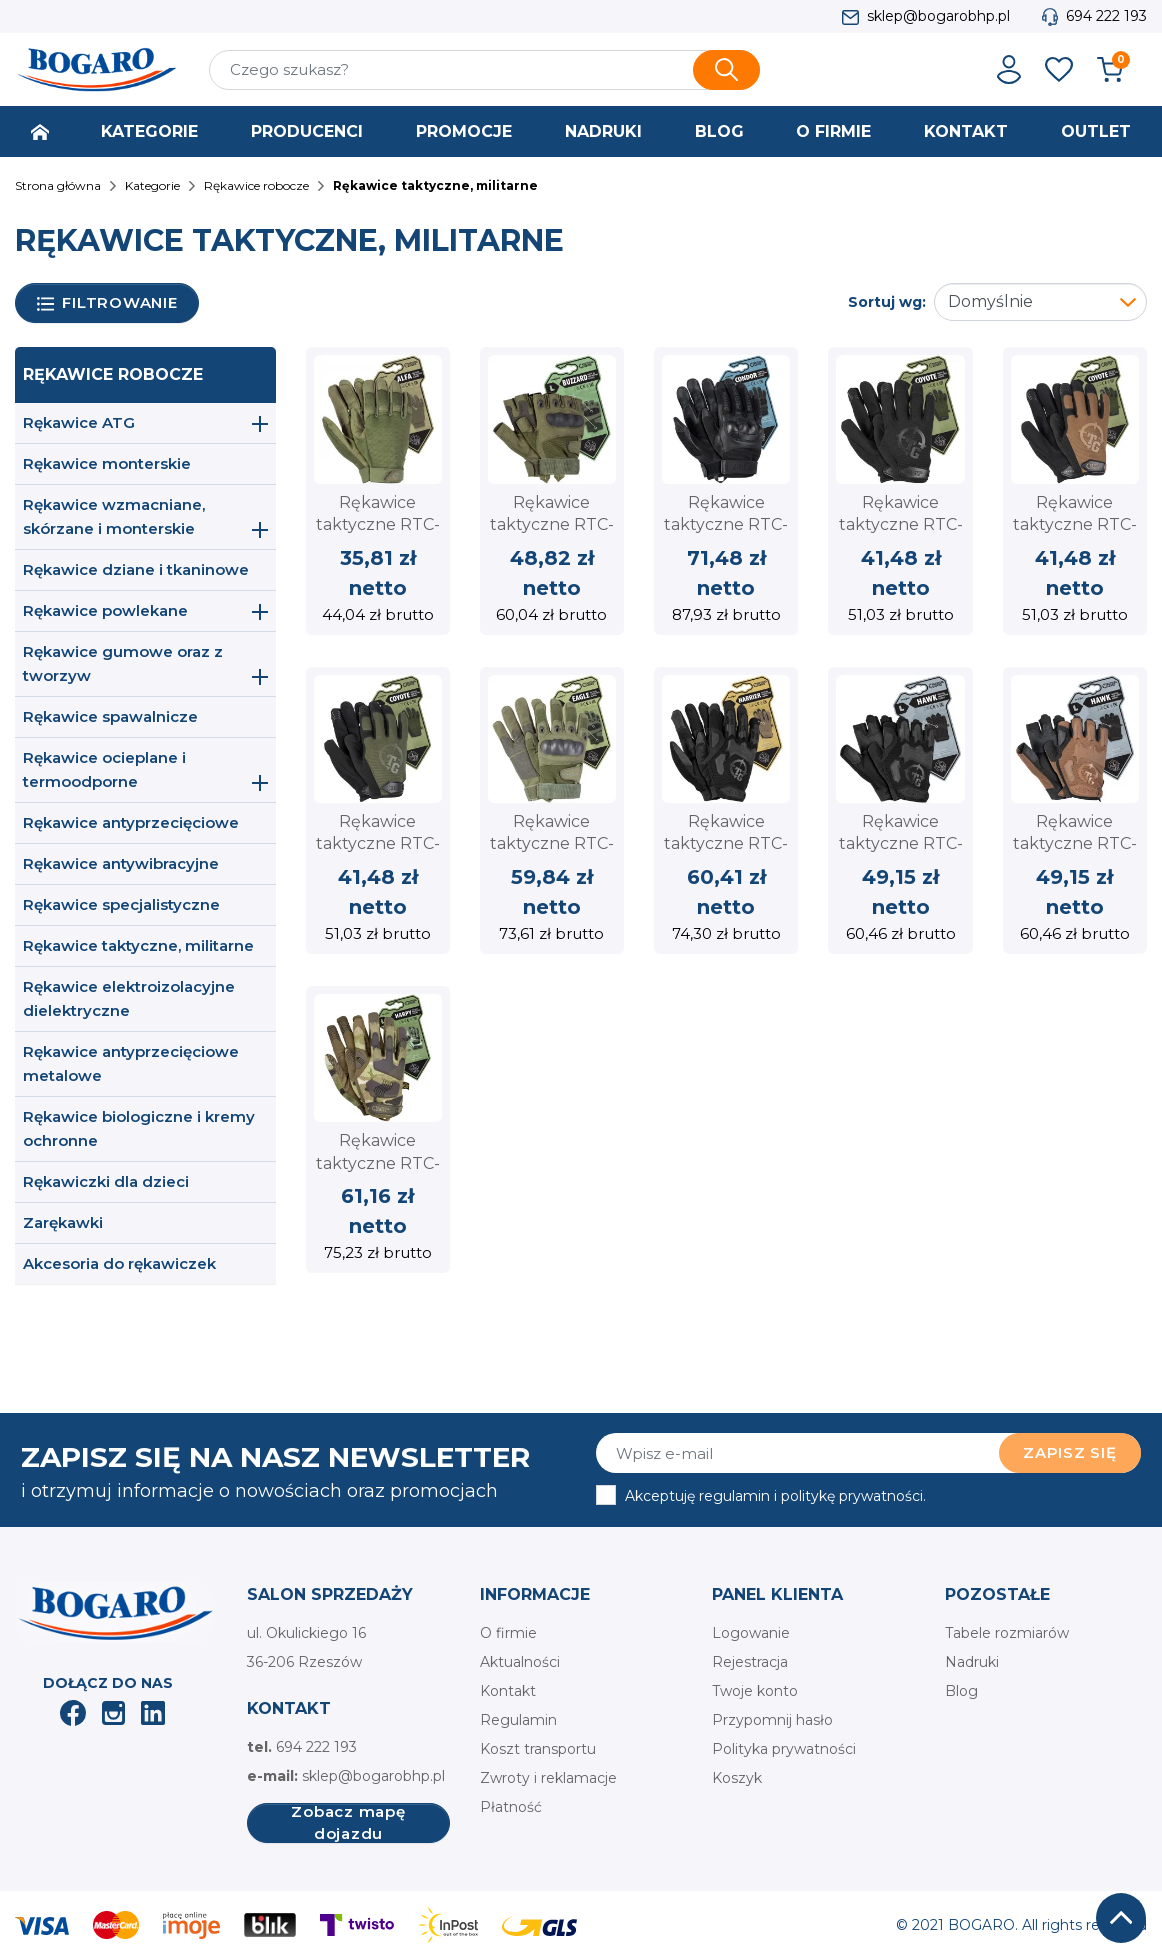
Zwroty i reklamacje (548, 1778)
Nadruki (972, 1662)
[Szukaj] (484, 70)
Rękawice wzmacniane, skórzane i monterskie (114, 516)
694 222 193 (1106, 16)
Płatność (511, 1807)
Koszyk (737, 1778)
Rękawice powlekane (105, 610)
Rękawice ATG (79, 422)
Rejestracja (750, 1662)
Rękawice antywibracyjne (121, 863)
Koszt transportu (538, 1749)
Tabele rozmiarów (1007, 1633)
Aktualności (520, 1662)
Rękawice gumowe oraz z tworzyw (123, 663)
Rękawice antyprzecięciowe (131, 822)
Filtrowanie (107, 303)
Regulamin (518, 1720)
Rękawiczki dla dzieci (106, 1181)
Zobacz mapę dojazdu (348, 1823)
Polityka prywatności (784, 1749)
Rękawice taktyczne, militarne (138, 945)
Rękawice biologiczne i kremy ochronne (139, 1128)
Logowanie (751, 1633)
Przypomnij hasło (772, 1720)
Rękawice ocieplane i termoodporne (104, 769)
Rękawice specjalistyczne (121, 904)
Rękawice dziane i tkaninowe (136, 569)
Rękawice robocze (113, 374)
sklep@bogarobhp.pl (938, 16)
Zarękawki (63, 1222)
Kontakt (508, 1691)
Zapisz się (1070, 1452)
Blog (961, 1691)
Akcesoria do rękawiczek (119, 1263)
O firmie (508, 1633)
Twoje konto (755, 1691)
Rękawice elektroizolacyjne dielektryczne (129, 998)
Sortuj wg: (887, 302)
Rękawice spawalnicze (110, 716)
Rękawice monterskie (107, 463)
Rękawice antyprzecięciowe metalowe (131, 1063)
